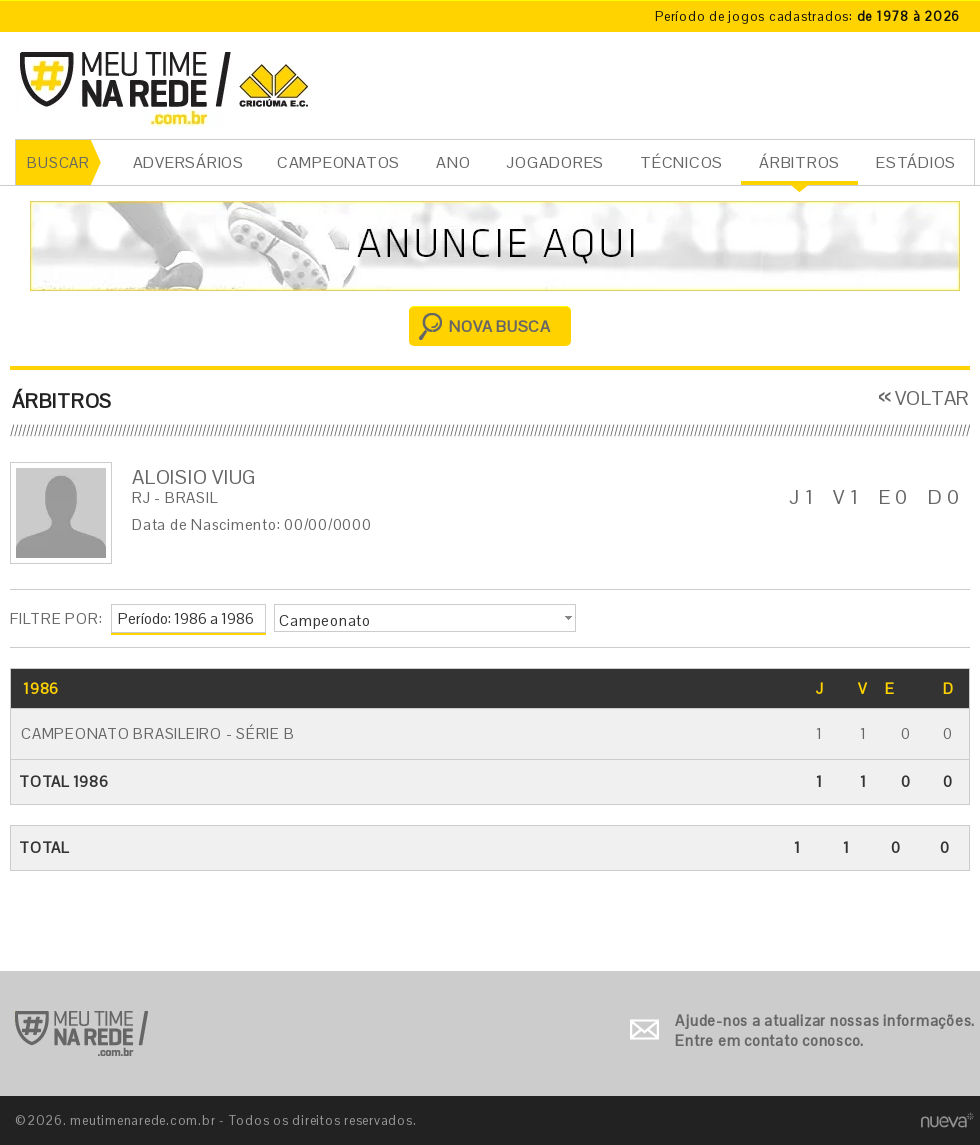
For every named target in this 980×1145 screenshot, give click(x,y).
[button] (425, 618)
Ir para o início (81, 1033)
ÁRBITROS (799, 162)
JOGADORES (555, 162)
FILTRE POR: (56, 618)
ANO (453, 162)
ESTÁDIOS (916, 162)
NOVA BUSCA (500, 326)
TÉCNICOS (681, 162)
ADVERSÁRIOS (188, 162)
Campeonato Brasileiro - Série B (157, 733)
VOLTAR (933, 398)
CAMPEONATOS (338, 162)
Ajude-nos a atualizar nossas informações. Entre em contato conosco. (825, 1030)
